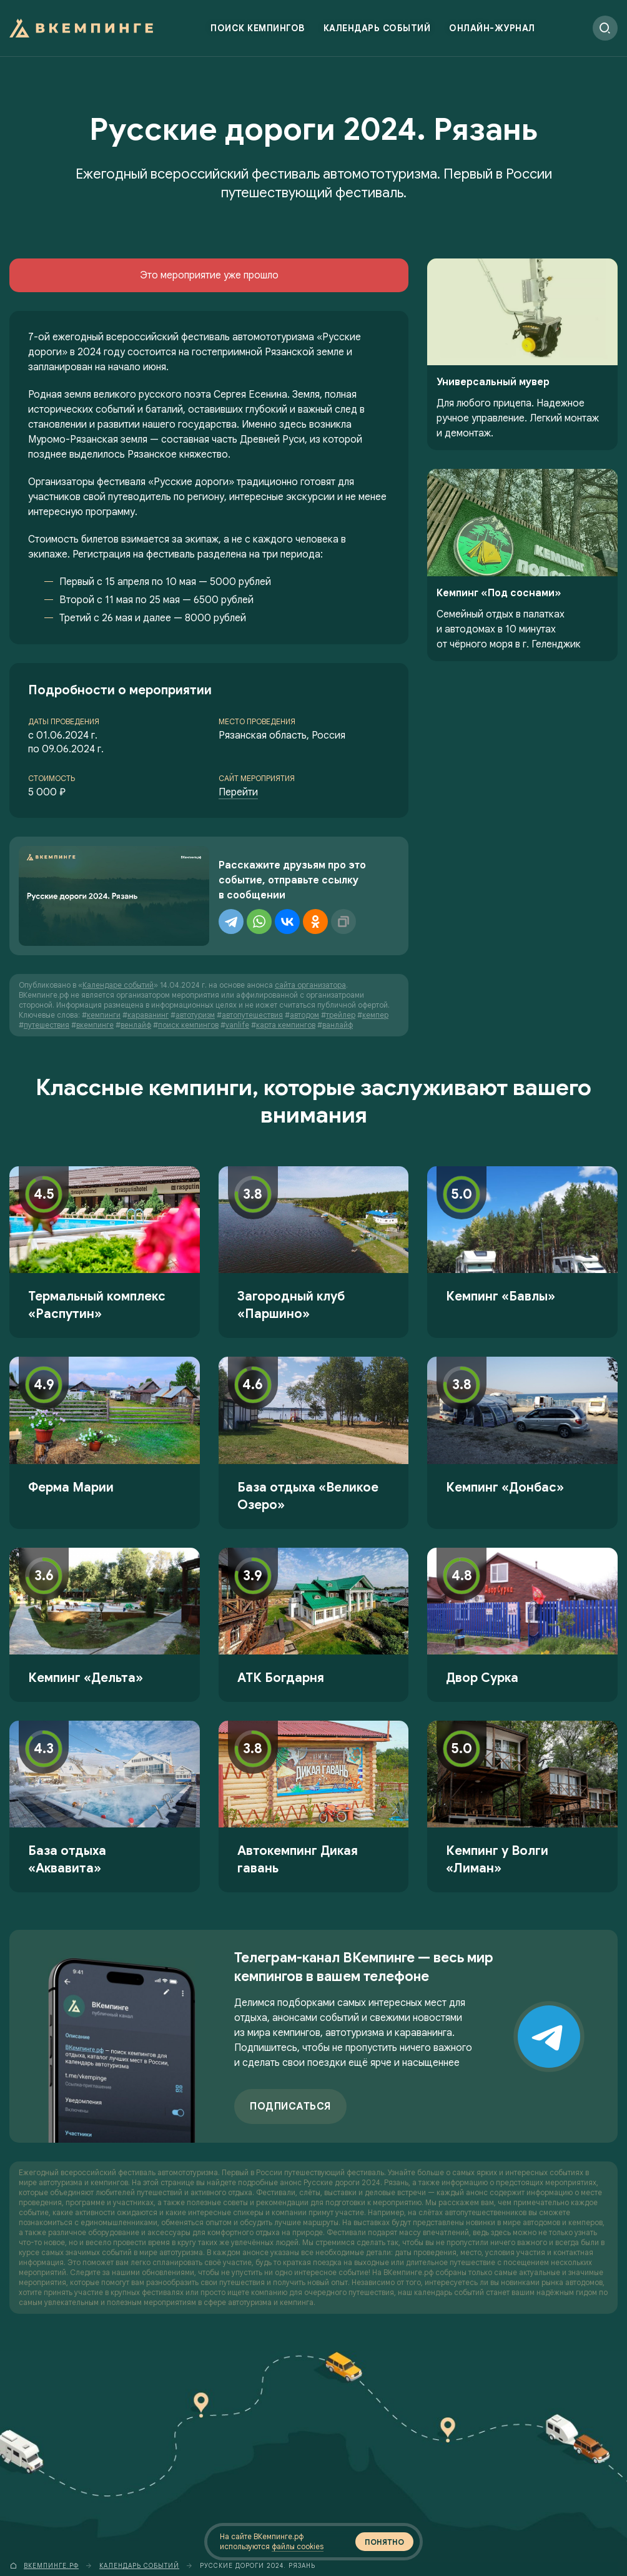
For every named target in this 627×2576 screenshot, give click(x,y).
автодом (304, 1015)
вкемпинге (95, 1025)
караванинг (148, 1015)
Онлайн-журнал (492, 28)
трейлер (340, 1015)
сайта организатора (310, 985)
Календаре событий (118, 985)
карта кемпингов (285, 1025)
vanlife (237, 1025)
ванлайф (337, 1025)
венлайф (136, 1025)
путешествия (46, 1025)
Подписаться (290, 2106)
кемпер (375, 1015)
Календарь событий (377, 28)
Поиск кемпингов (257, 28)
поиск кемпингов (188, 1025)
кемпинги (104, 1015)
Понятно (384, 2542)
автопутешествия (252, 1015)
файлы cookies (297, 2546)
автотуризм (195, 1015)
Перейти (238, 792)
